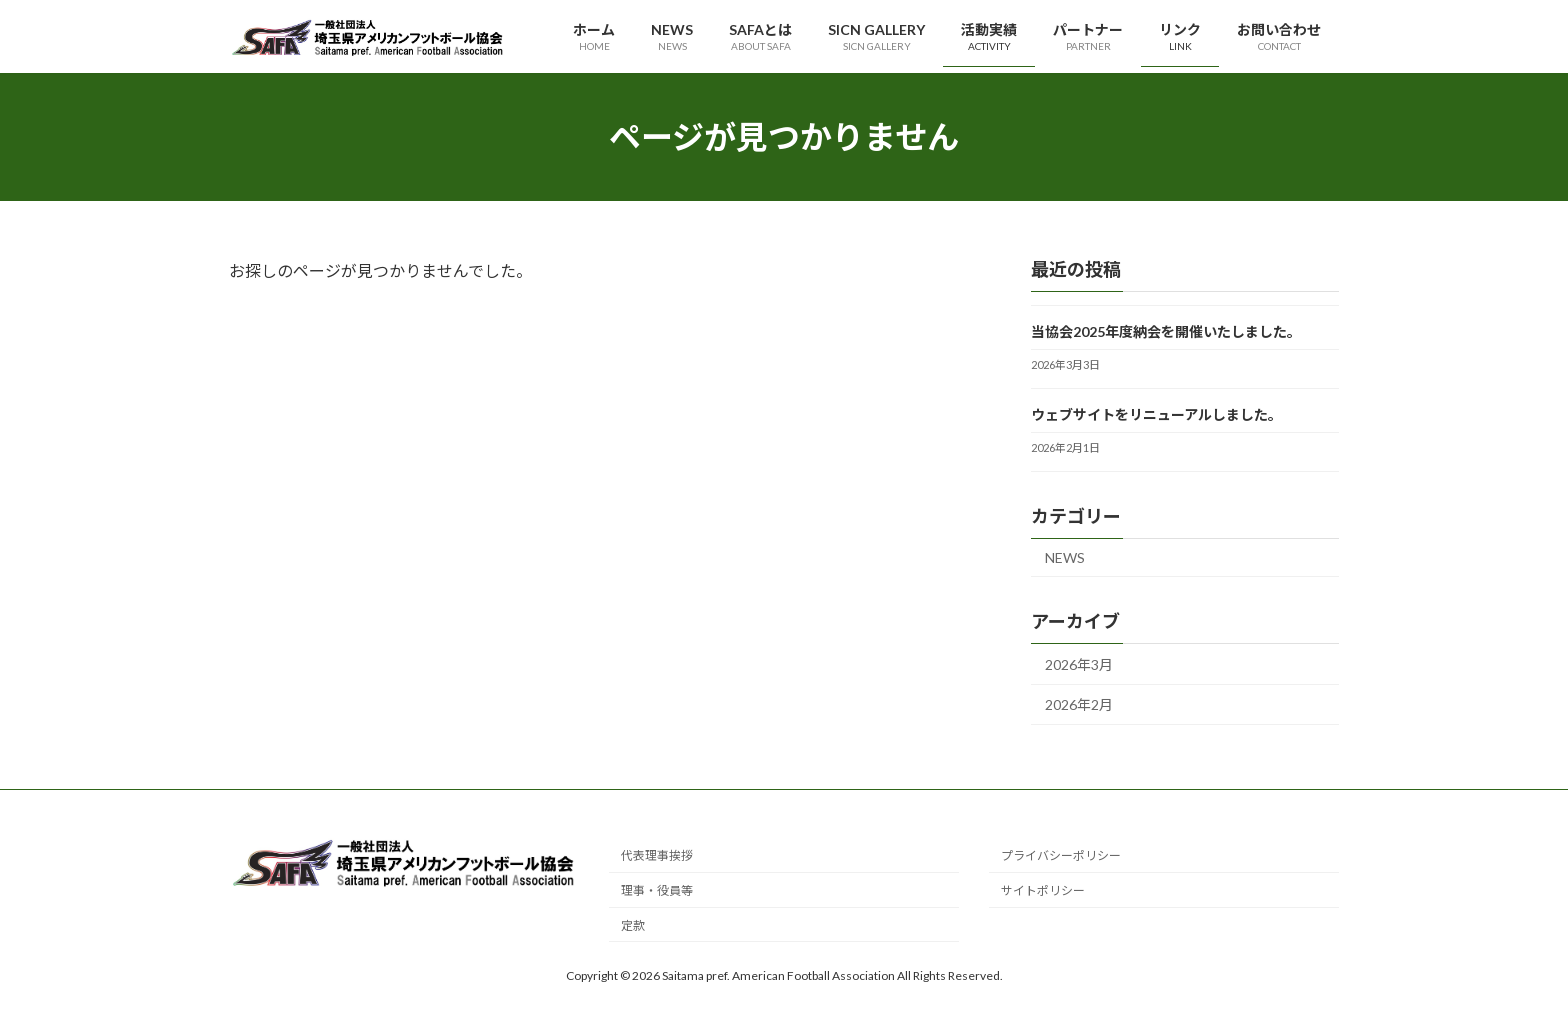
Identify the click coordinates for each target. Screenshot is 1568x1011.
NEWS (1065, 557)
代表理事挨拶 (657, 856)
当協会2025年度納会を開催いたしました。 (1166, 331)
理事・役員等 (657, 891)
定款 (633, 925)
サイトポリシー (1043, 891)
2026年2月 (1079, 705)
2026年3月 (1079, 664)
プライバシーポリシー (1061, 856)
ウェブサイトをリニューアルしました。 (1156, 414)
